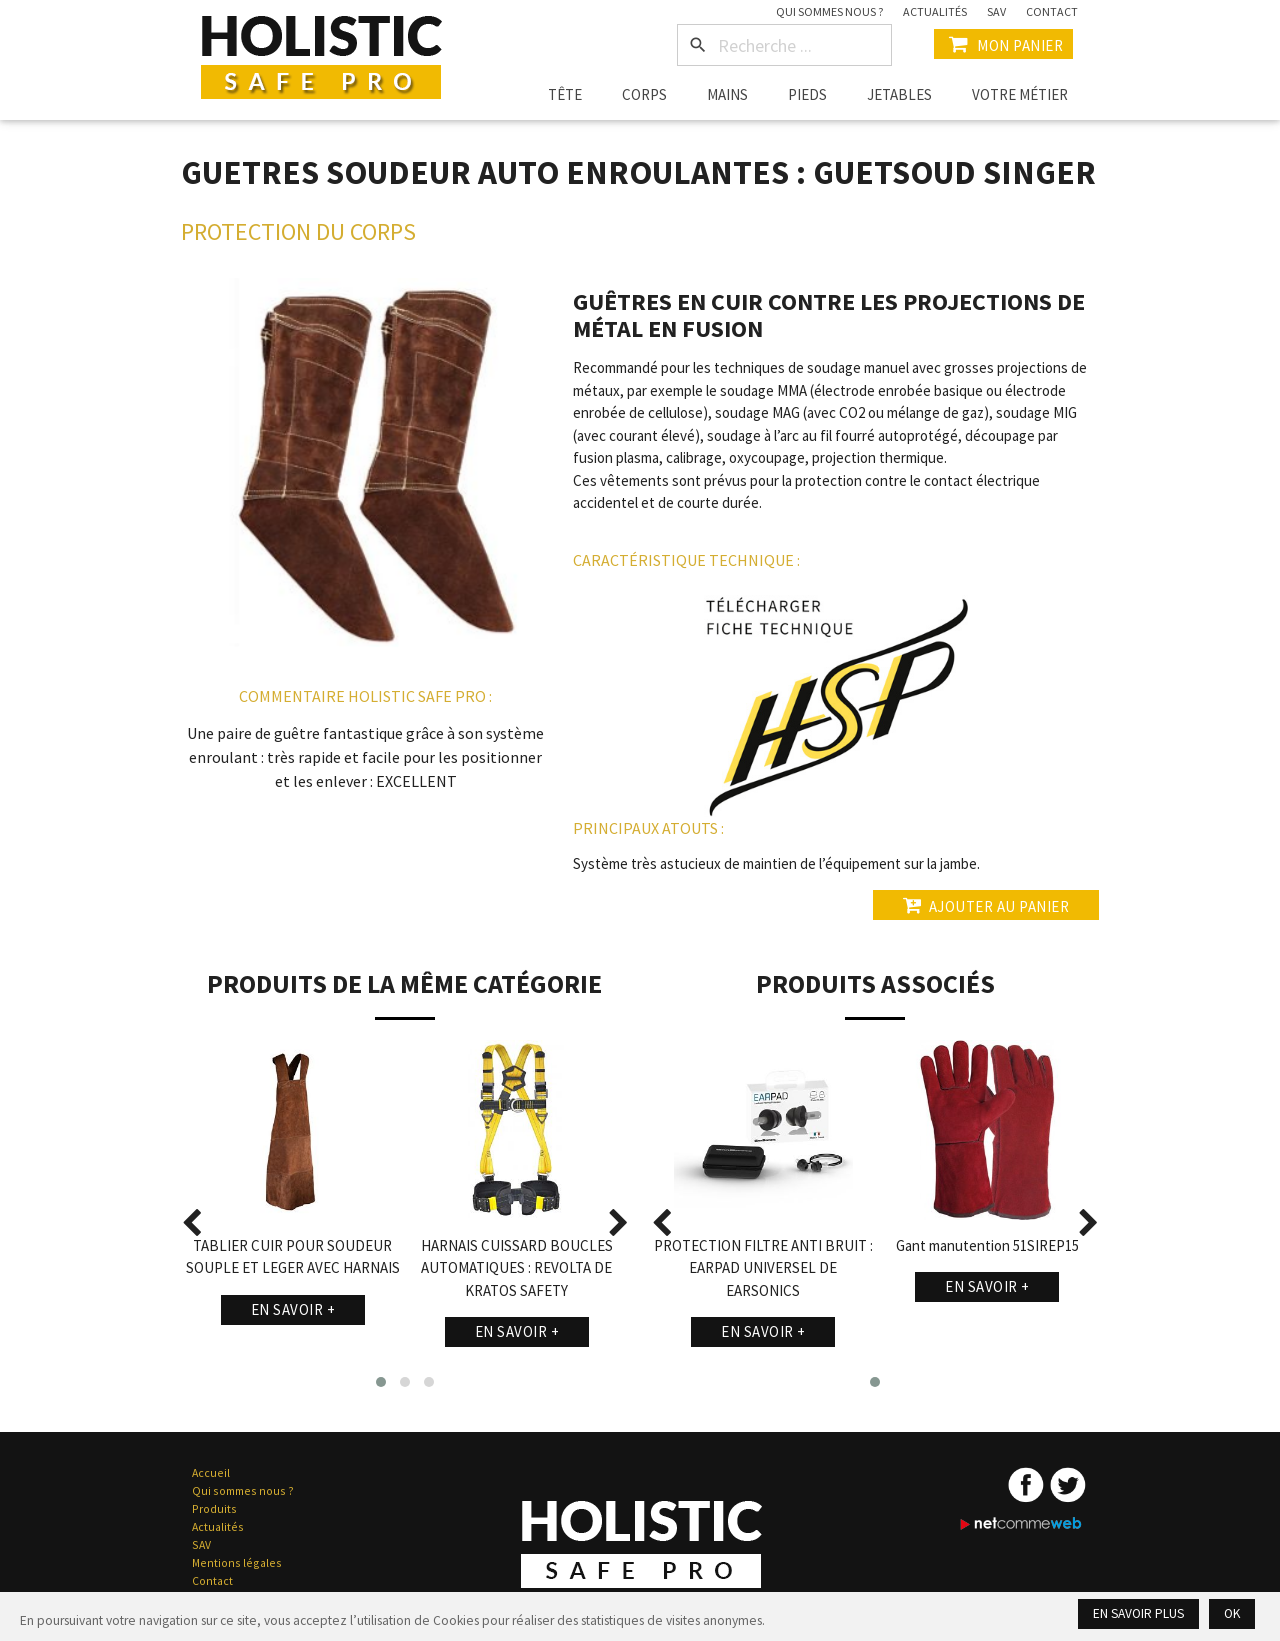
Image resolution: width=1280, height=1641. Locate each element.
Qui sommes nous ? (829, 11)
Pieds (807, 94)
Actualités (935, 11)
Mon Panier (1004, 44)
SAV (996, 11)
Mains (727, 94)
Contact (1052, 11)
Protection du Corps (298, 231)
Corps (644, 94)
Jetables (899, 94)
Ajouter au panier (986, 905)
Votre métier (1020, 94)
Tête (565, 94)
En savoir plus (1138, 1613)
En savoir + (293, 1309)
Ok (1232, 1613)
